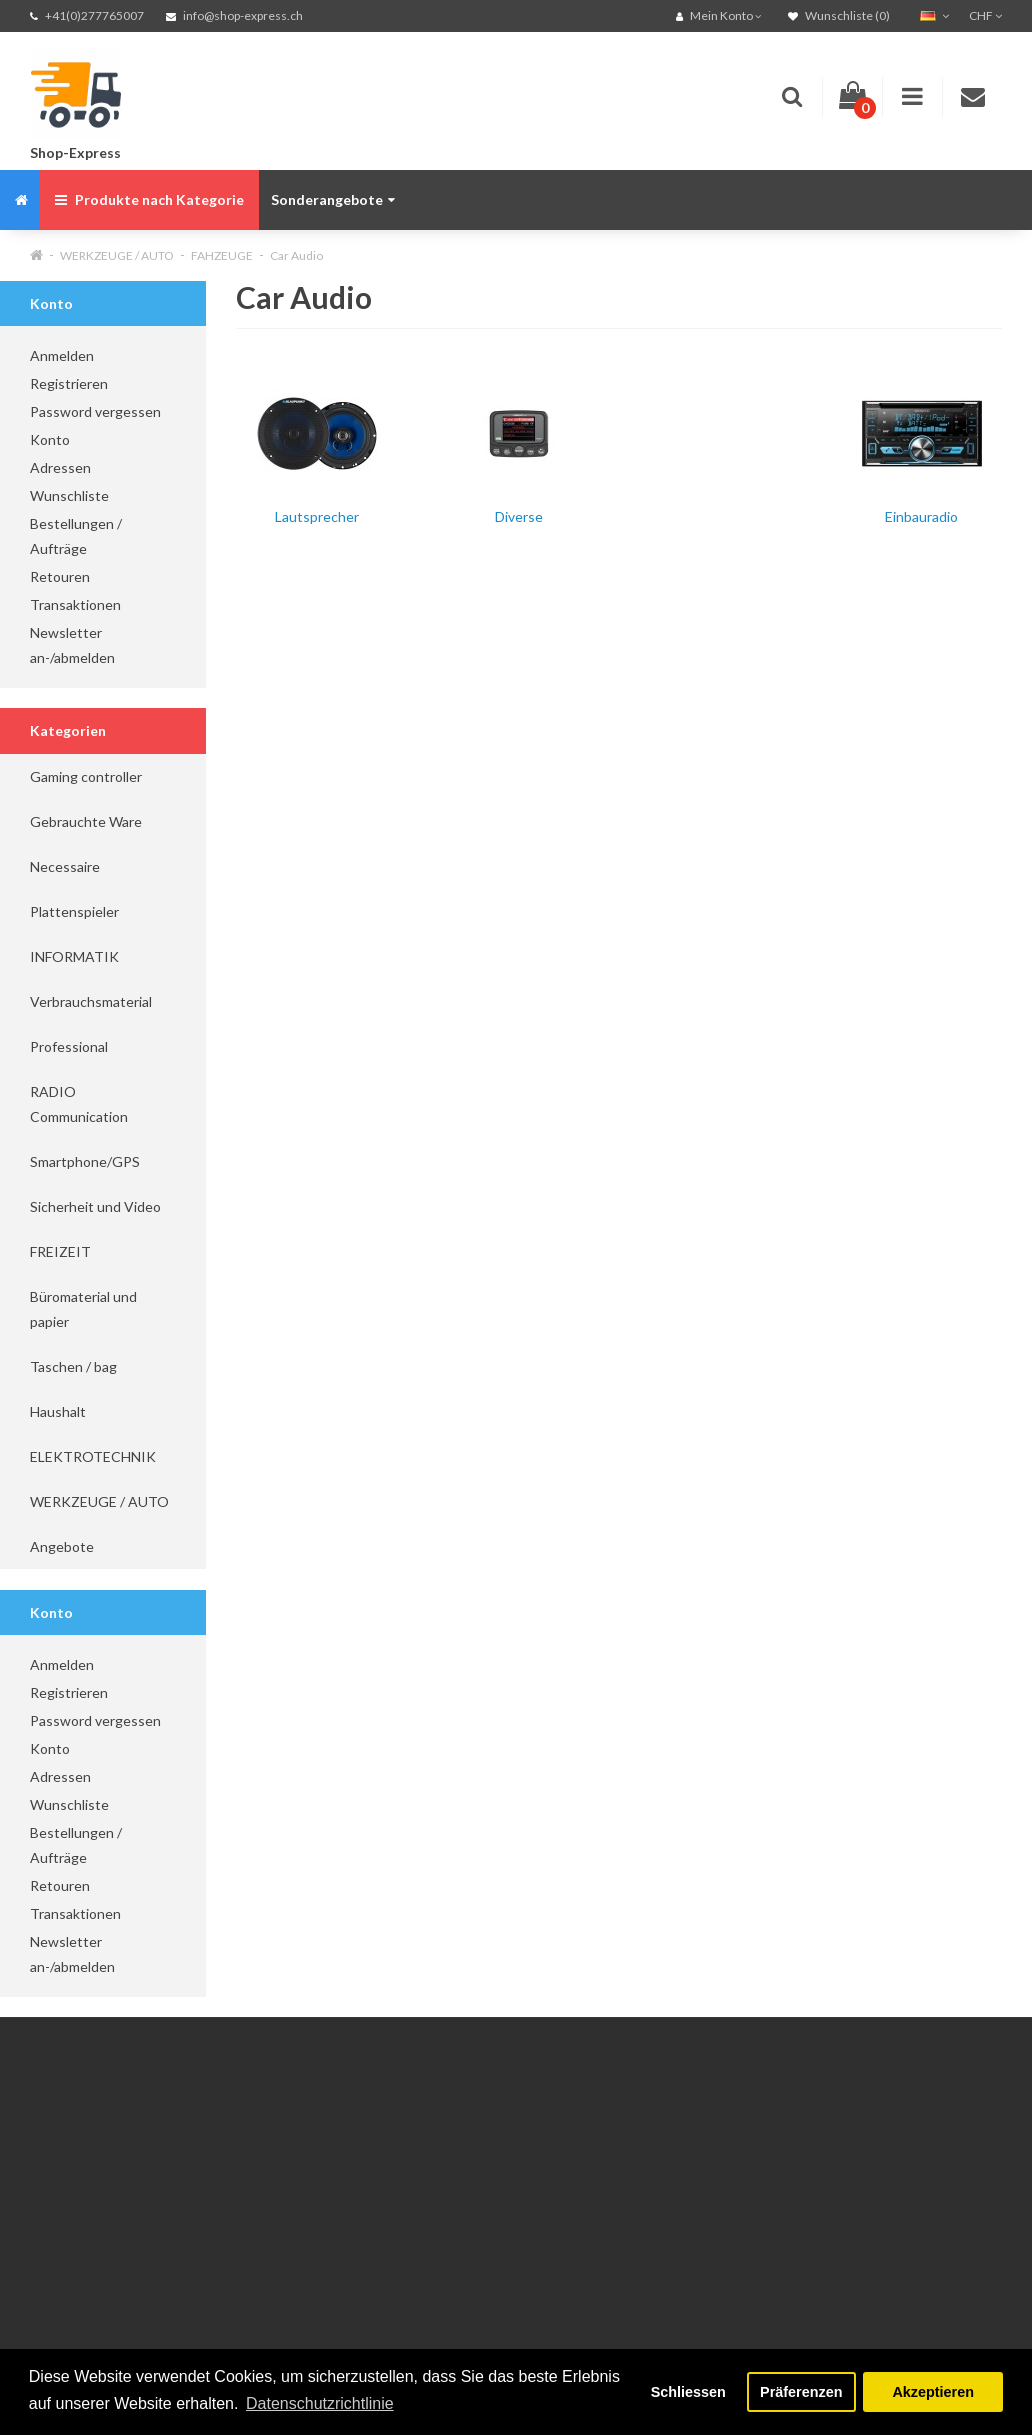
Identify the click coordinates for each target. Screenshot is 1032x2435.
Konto (50, 439)
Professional (69, 1046)
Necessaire (65, 866)
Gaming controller (86, 776)
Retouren (60, 576)
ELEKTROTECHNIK (93, 1456)
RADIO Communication (79, 1104)
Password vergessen (95, 411)
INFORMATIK (74, 956)
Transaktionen (75, 604)
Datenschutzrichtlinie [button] (320, 2403)
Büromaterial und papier (83, 1309)
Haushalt (58, 1411)
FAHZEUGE (222, 255)
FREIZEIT (60, 1251)
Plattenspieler (74, 911)
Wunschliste (69, 495)
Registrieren (69, 383)
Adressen (60, 467)
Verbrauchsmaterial (91, 1001)
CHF (985, 15)
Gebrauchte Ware (86, 821)
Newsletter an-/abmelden (72, 645)
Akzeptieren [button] (933, 2392)
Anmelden (62, 355)
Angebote (62, 1546)
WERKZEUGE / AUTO (117, 255)
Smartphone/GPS (85, 1161)
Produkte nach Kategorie (149, 199)
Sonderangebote (333, 199)
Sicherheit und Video (95, 1206)
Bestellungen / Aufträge (76, 536)
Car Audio (296, 255)
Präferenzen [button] (801, 2392)
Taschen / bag (73, 1366)
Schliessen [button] (688, 2392)
